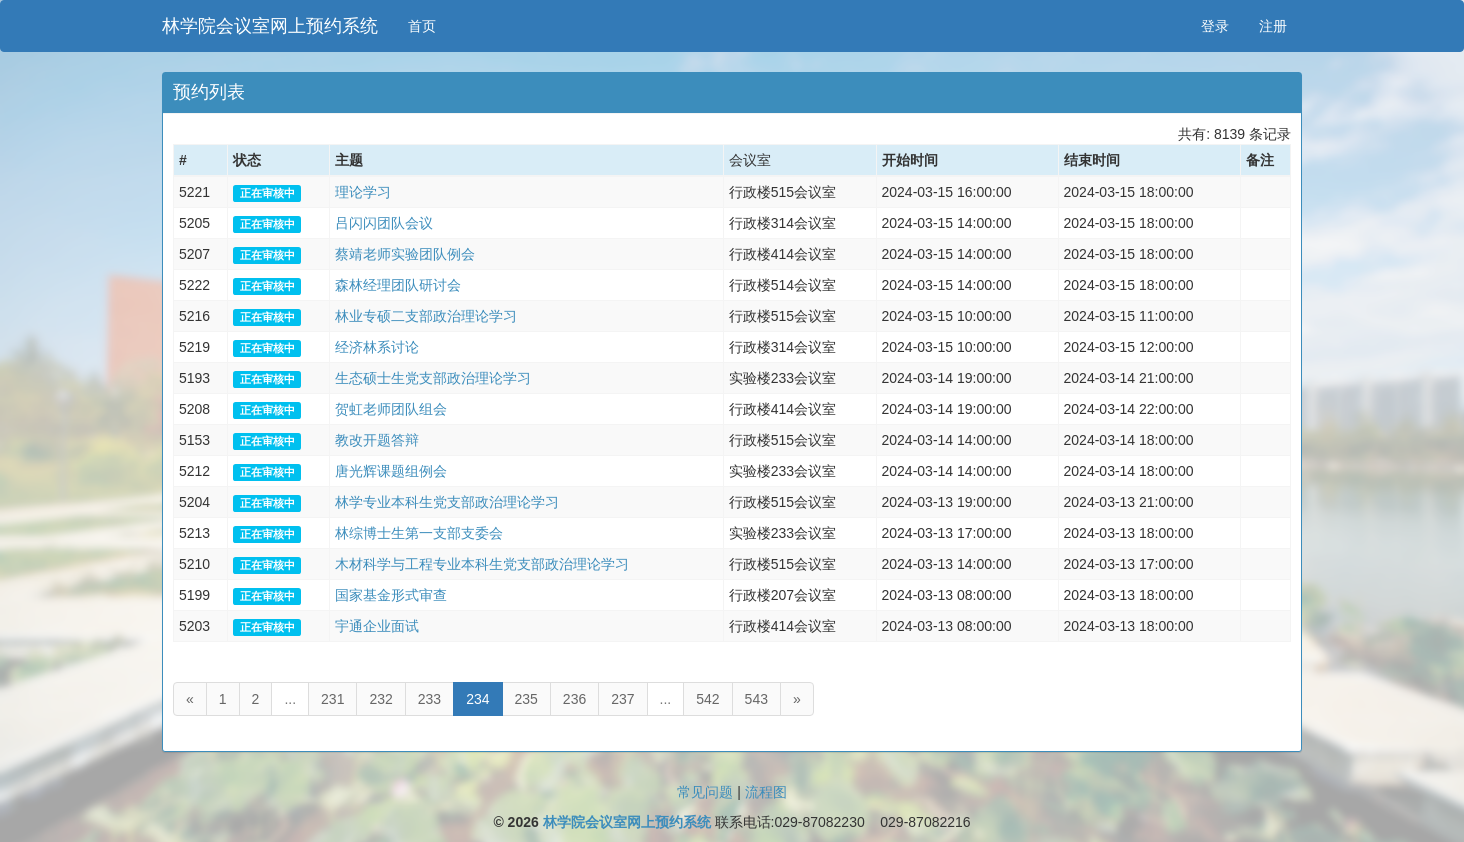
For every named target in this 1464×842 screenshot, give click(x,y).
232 (380, 699)
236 (574, 699)
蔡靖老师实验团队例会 (405, 254)
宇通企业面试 (377, 626)
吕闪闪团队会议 (384, 223)
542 (707, 699)
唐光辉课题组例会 (391, 471)
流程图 (766, 792)
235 (526, 699)
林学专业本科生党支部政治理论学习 (447, 502)
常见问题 (705, 792)
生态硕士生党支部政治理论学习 (433, 378)
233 (429, 699)
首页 (422, 26)
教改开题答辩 (377, 440)
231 (332, 699)
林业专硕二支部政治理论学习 (426, 316)
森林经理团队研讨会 (398, 285)
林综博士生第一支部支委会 (419, 533)
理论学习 (363, 192)
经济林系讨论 (377, 347)
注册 (1273, 26)
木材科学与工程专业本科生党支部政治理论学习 (482, 564)
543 (756, 699)
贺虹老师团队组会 (391, 409)
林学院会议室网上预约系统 (270, 26)
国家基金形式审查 (391, 595)
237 (622, 699)
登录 (1215, 26)
